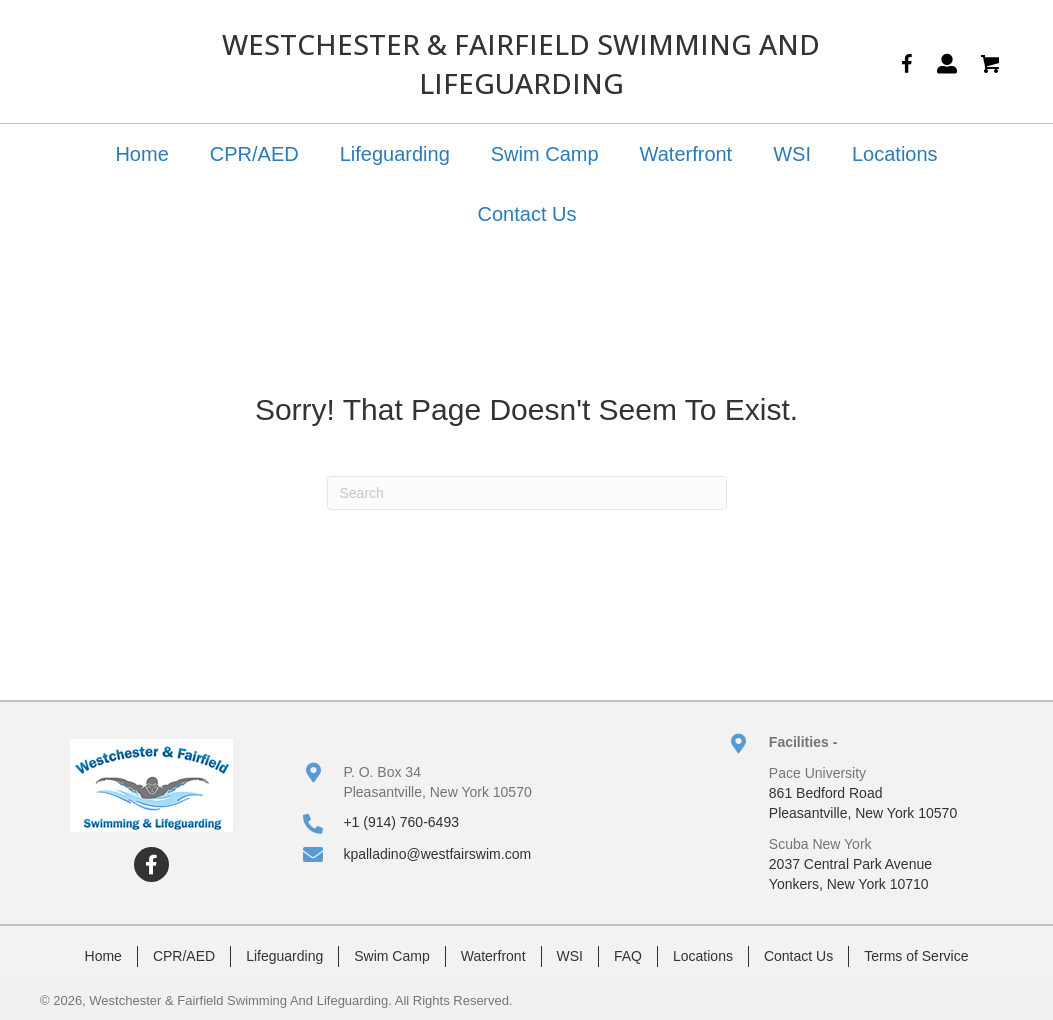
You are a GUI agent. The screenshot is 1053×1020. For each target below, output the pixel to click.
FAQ (628, 956)
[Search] (527, 493)
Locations (895, 154)
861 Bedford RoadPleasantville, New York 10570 (863, 803)
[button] (151, 864)
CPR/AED (254, 154)
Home (141, 154)
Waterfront (686, 154)
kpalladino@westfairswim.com (437, 854)
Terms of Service (916, 956)
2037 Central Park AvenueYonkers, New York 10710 (850, 874)
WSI (792, 154)
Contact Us (527, 214)
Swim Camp (545, 154)
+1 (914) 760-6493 (401, 822)
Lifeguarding (395, 154)
